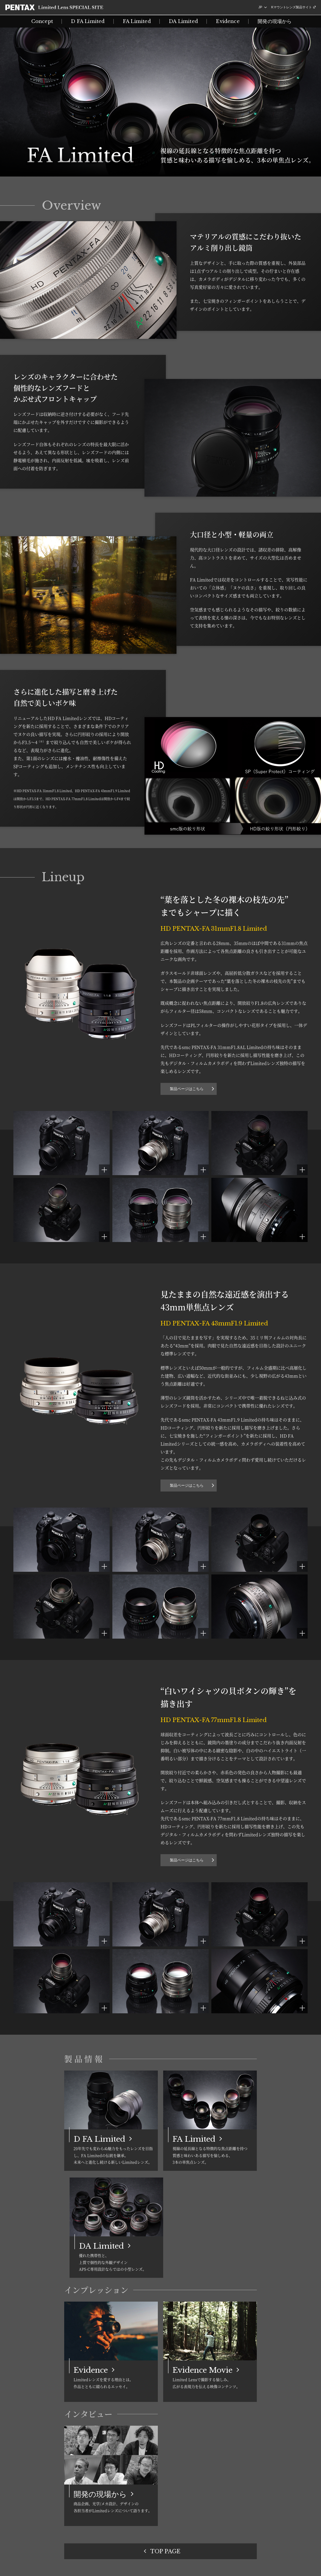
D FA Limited (88, 21)
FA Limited (137, 21)
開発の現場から (275, 21)
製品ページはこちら (187, 1089)
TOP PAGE (165, 2551)
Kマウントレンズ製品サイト (291, 7)
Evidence (227, 21)
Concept (42, 21)
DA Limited (183, 21)
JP (260, 7)
